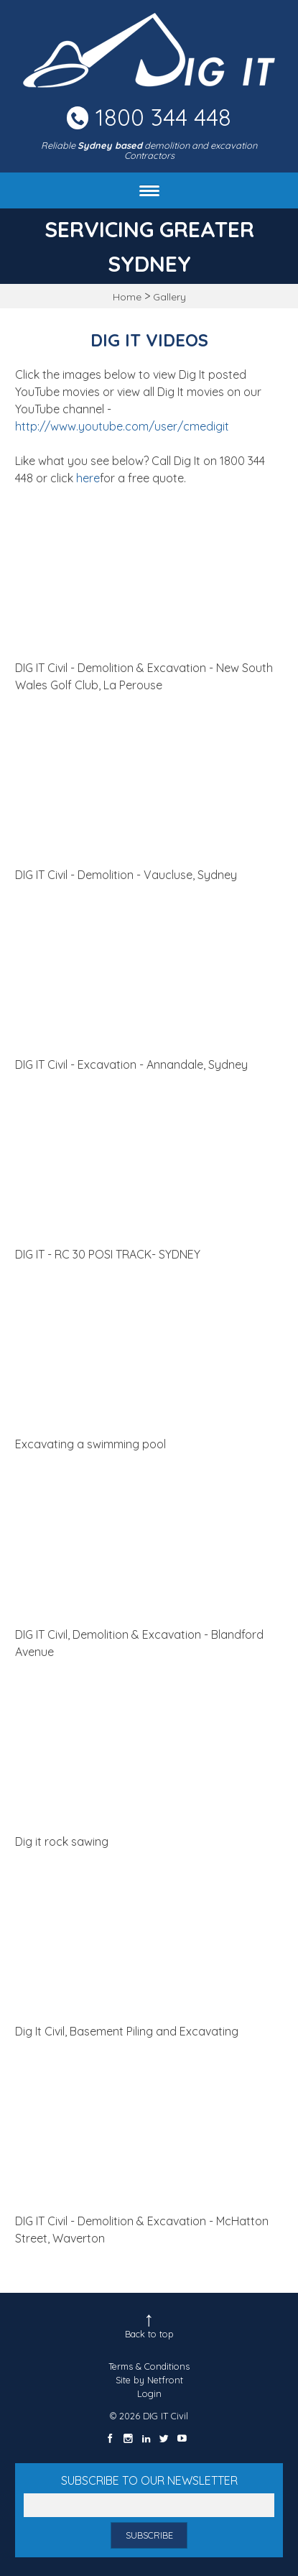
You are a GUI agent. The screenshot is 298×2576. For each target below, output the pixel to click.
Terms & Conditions (149, 2366)
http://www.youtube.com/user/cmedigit (122, 426)
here (88, 478)
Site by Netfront (149, 2380)
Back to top (149, 2334)
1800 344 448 (163, 117)
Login (149, 2393)
